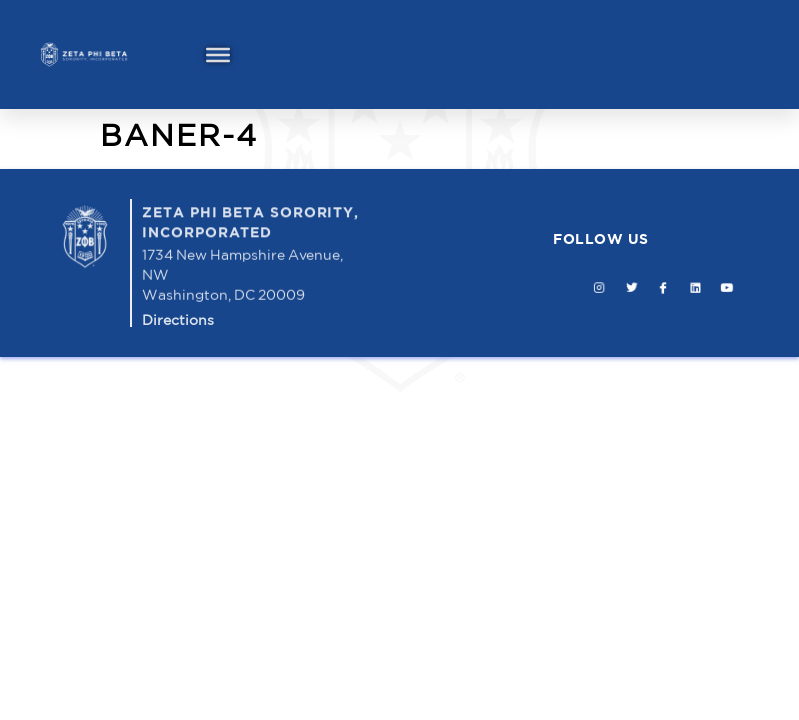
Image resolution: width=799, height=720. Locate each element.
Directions (178, 320)
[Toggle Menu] (218, 54)
